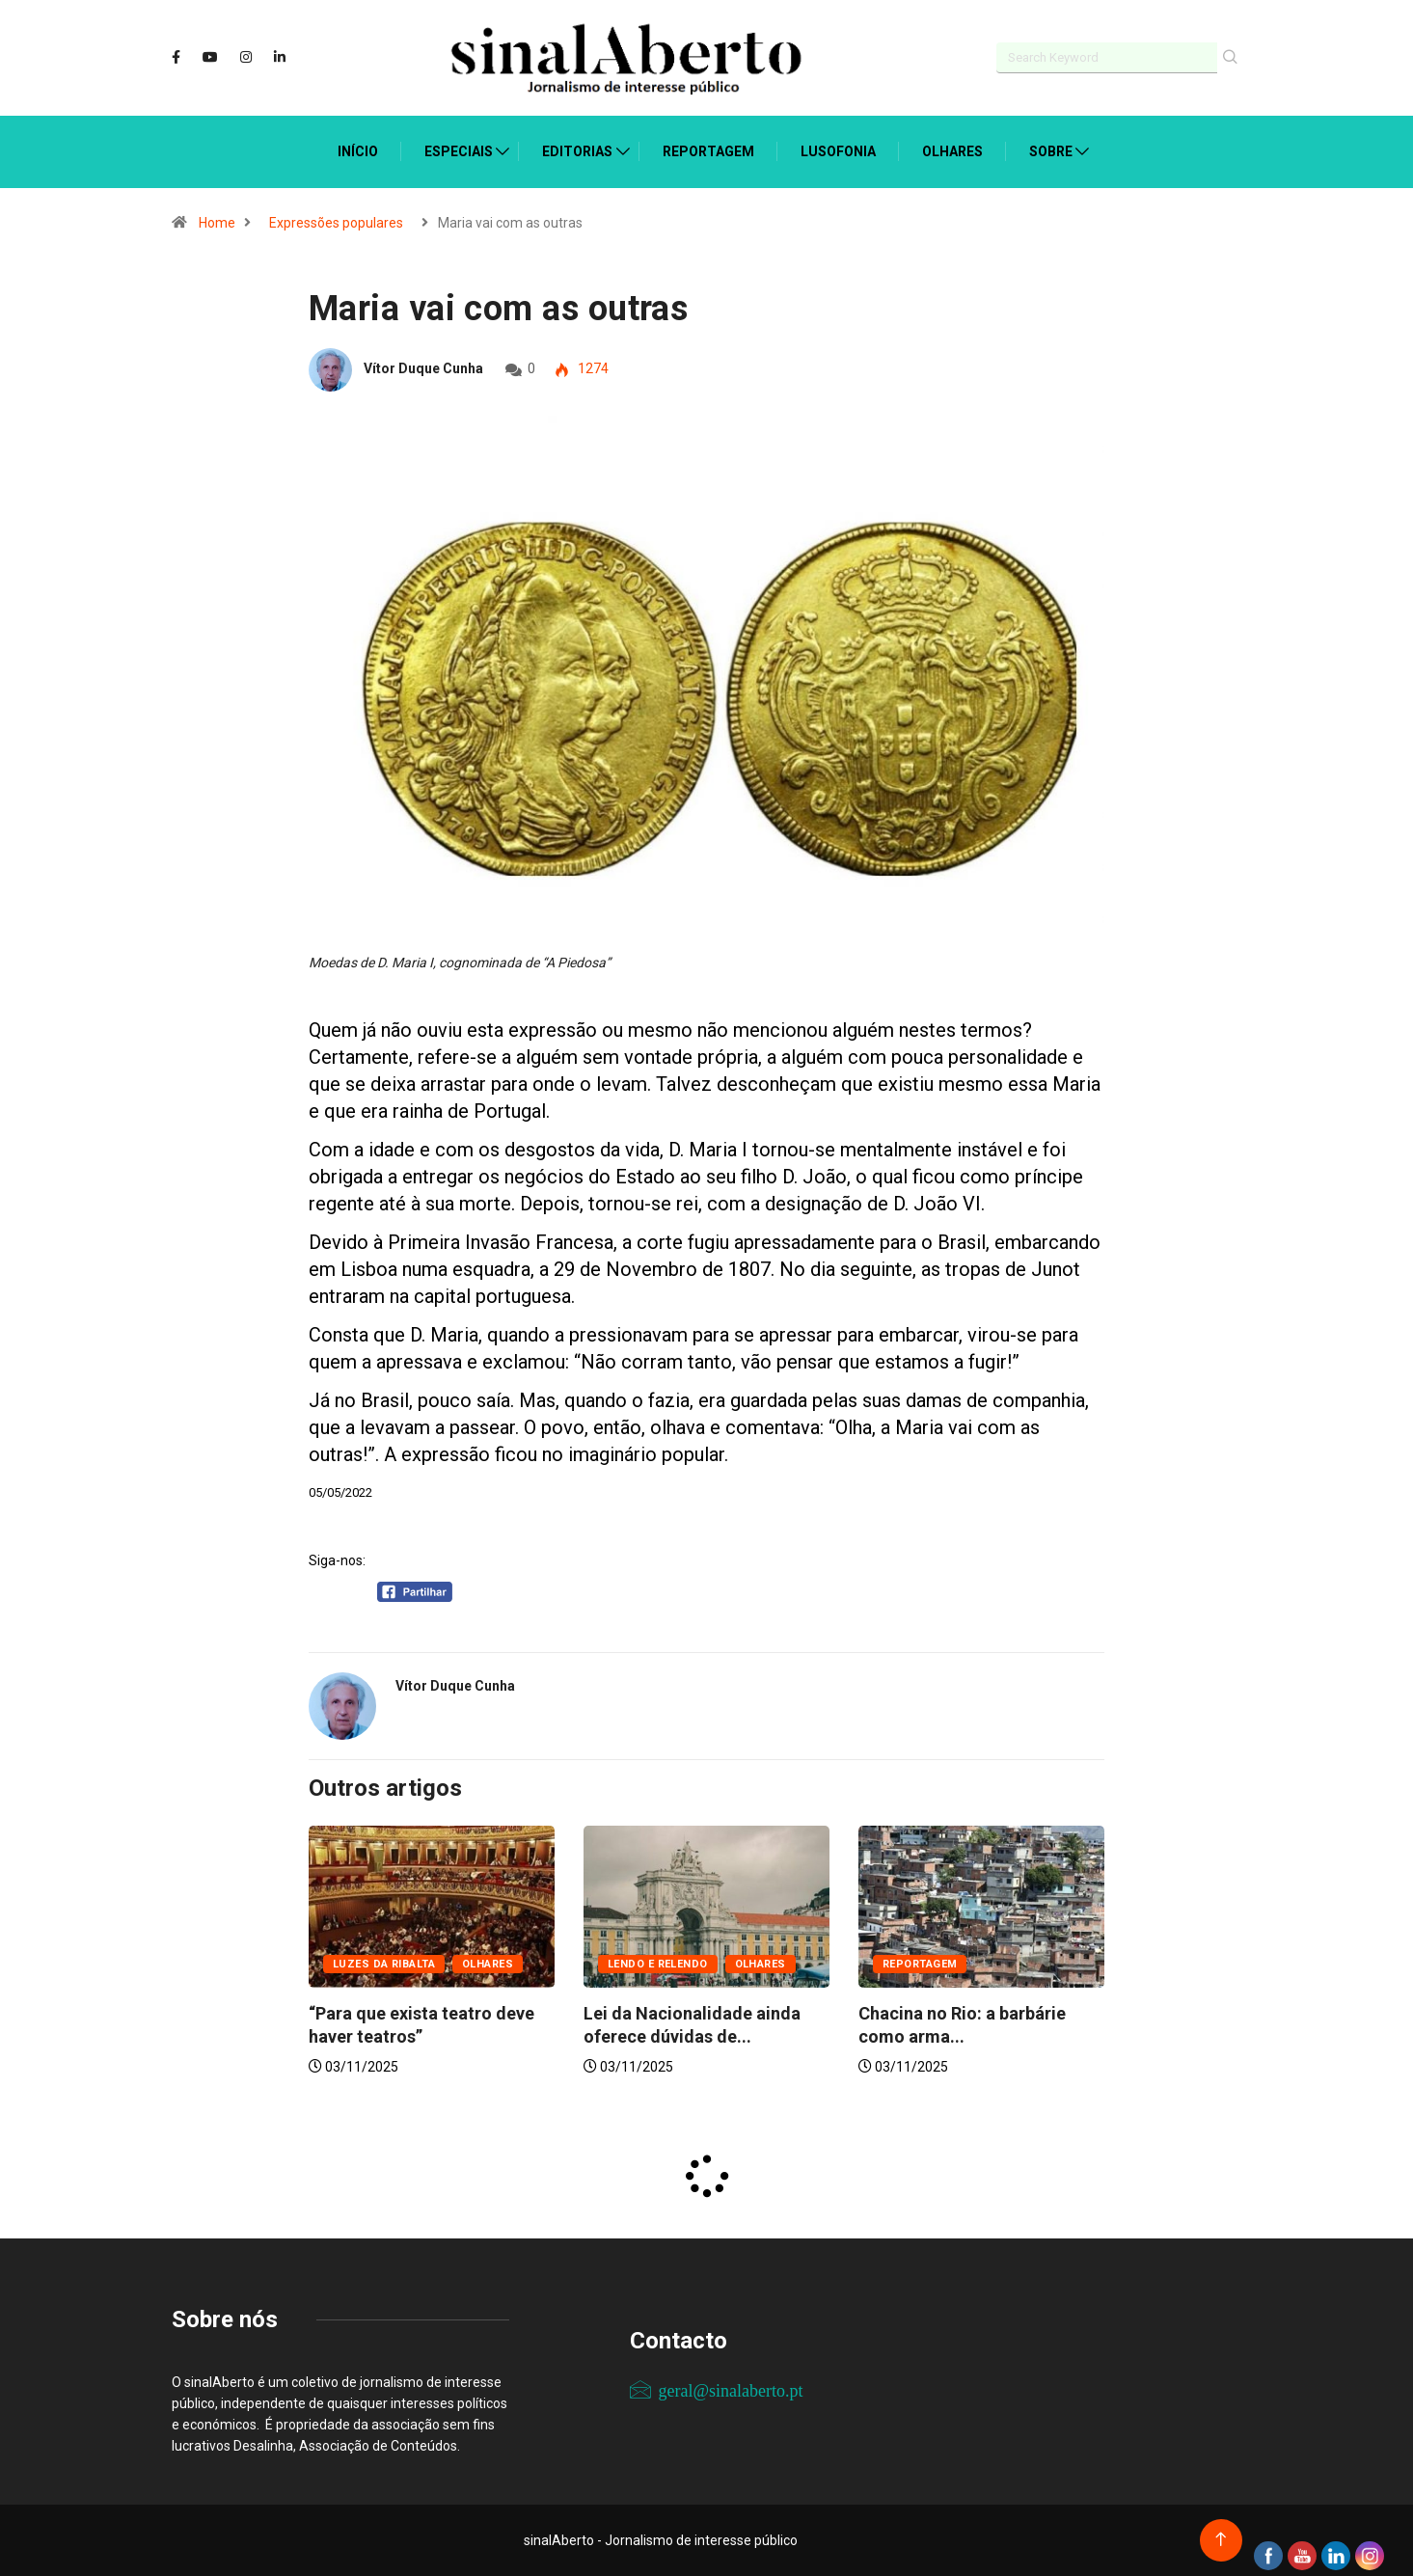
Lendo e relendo (658, 1964)
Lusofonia (838, 151)
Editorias (577, 151)
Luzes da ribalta (384, 1964)
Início (358, 151)
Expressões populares (336, 222)
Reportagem (708, 151)
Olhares (952, 151)
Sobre (1051, 151)
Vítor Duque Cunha (423, 368)
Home (217, 222)
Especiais (458, 151)
